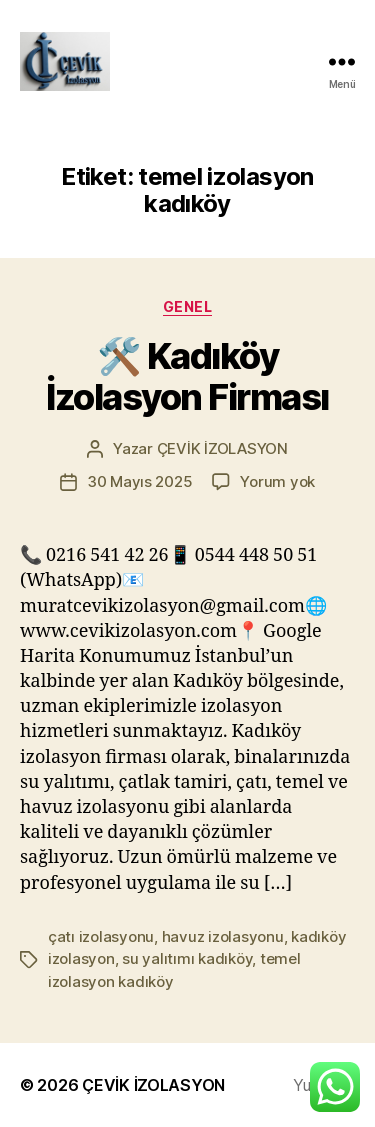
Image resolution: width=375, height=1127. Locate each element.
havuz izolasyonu (223, 936)
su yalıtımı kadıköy (187, 958)
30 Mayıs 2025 (140, 481)
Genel (188, 306)
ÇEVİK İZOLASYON (222, 448)
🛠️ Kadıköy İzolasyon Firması (187, 376)
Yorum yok (277, 481)
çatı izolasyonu (101, 936)
